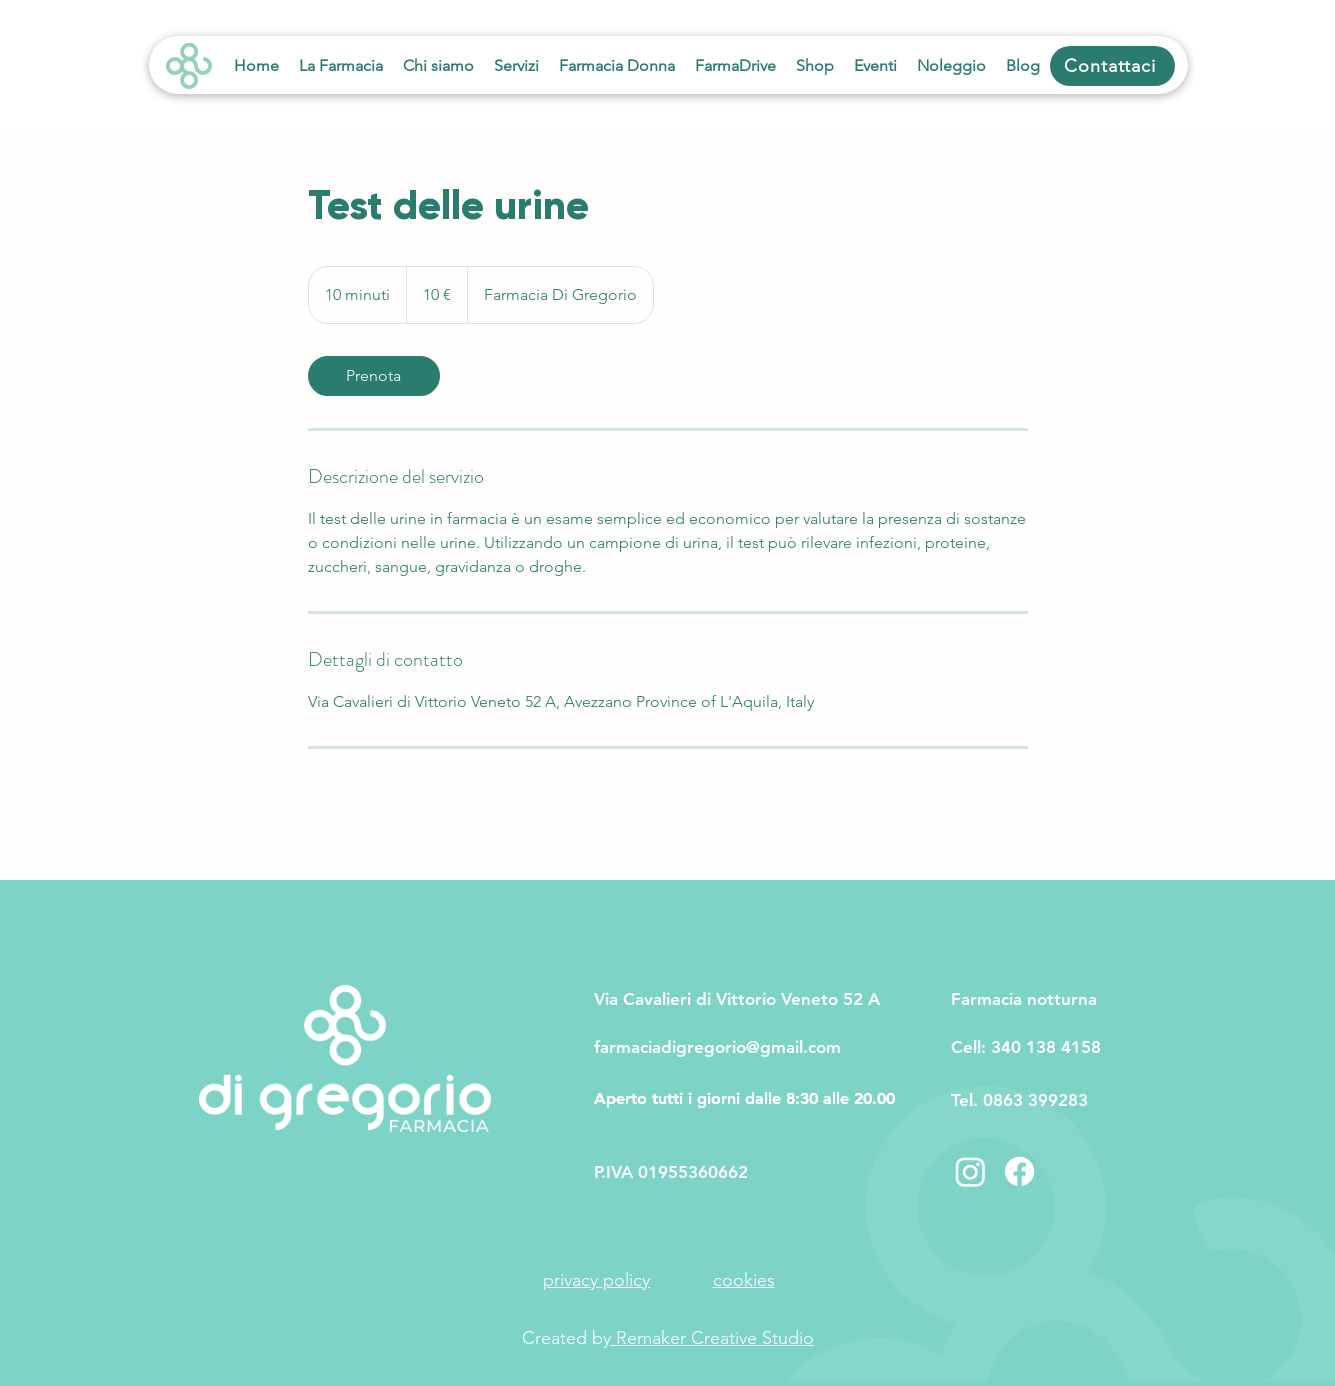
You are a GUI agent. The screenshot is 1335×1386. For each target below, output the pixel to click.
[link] (374, 376)
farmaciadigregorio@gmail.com (717, 1047)
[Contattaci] (1112, 66)
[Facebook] (1019, 1171)
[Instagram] (970, 1171)
